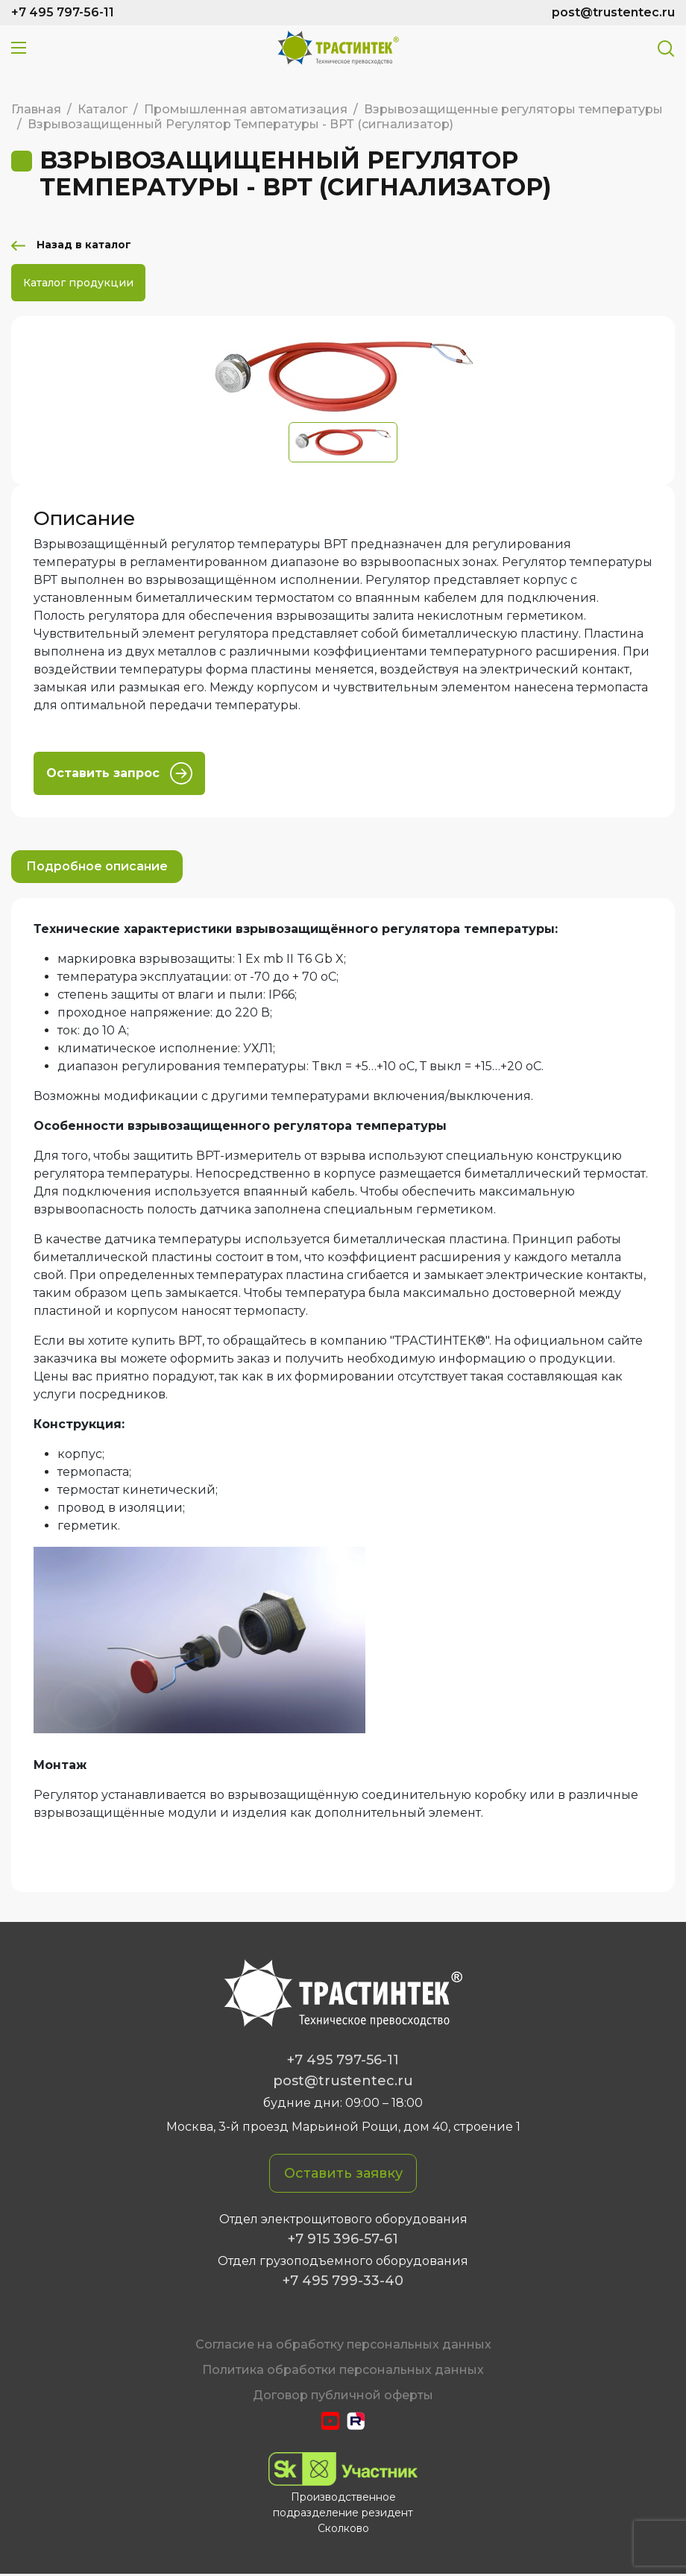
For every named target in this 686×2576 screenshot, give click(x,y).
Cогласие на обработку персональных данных (343, 2346)
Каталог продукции (78, 284)
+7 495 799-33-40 (343, 2282)
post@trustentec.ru (613, 12)
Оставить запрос (119, 775)
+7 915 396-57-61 (343, 2240)
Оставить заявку (343, 2175)
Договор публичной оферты (343, 2397)
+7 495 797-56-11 (62, 12)
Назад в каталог (91, 246)
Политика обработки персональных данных (343, 2371)
